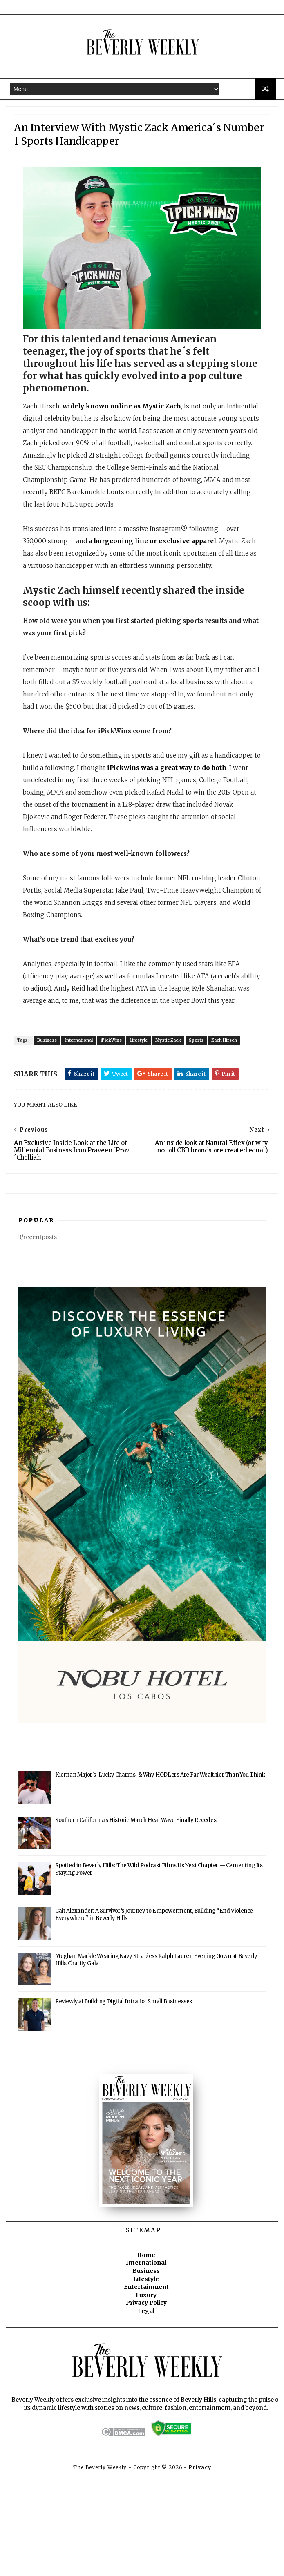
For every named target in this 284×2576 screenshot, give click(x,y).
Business (57, 1111)
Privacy (200, 2566)
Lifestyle (149, 1111)
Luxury (146, 2395)
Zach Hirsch (235, 1111)
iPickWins (121, 1111)
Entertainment (146, 2387)
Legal (146, 2411)
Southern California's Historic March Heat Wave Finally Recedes (135, 1920)
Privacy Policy (146, 2402)
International (89, 1111)
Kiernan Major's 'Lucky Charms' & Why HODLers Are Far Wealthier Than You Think (160, 1875)
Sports (206, 1111)
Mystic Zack (179, 1111)
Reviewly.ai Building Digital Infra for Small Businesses (123, 2101)
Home (146, 2355)
